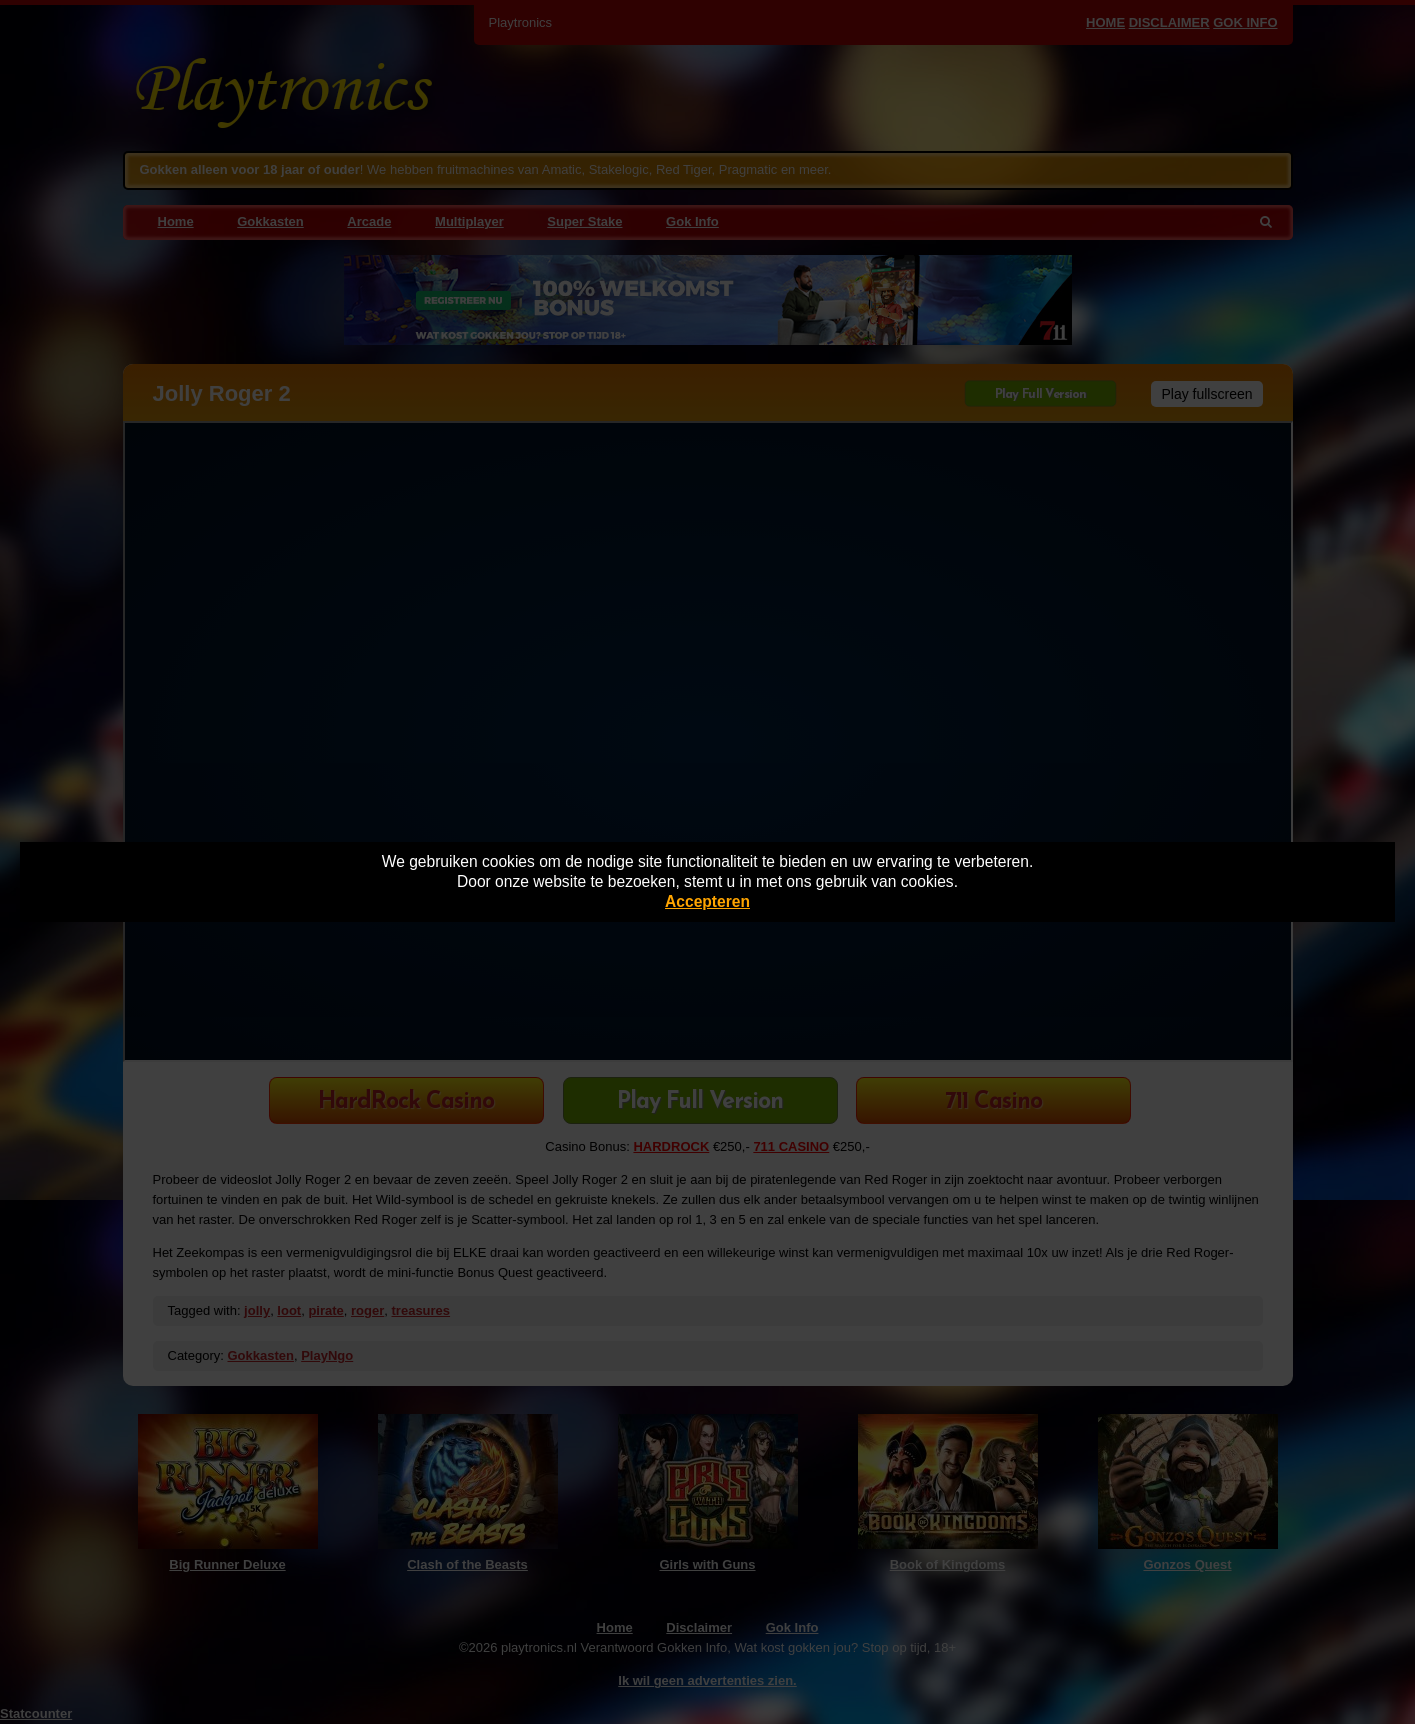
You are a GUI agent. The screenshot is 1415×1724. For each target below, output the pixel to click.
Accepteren (707, 901)
